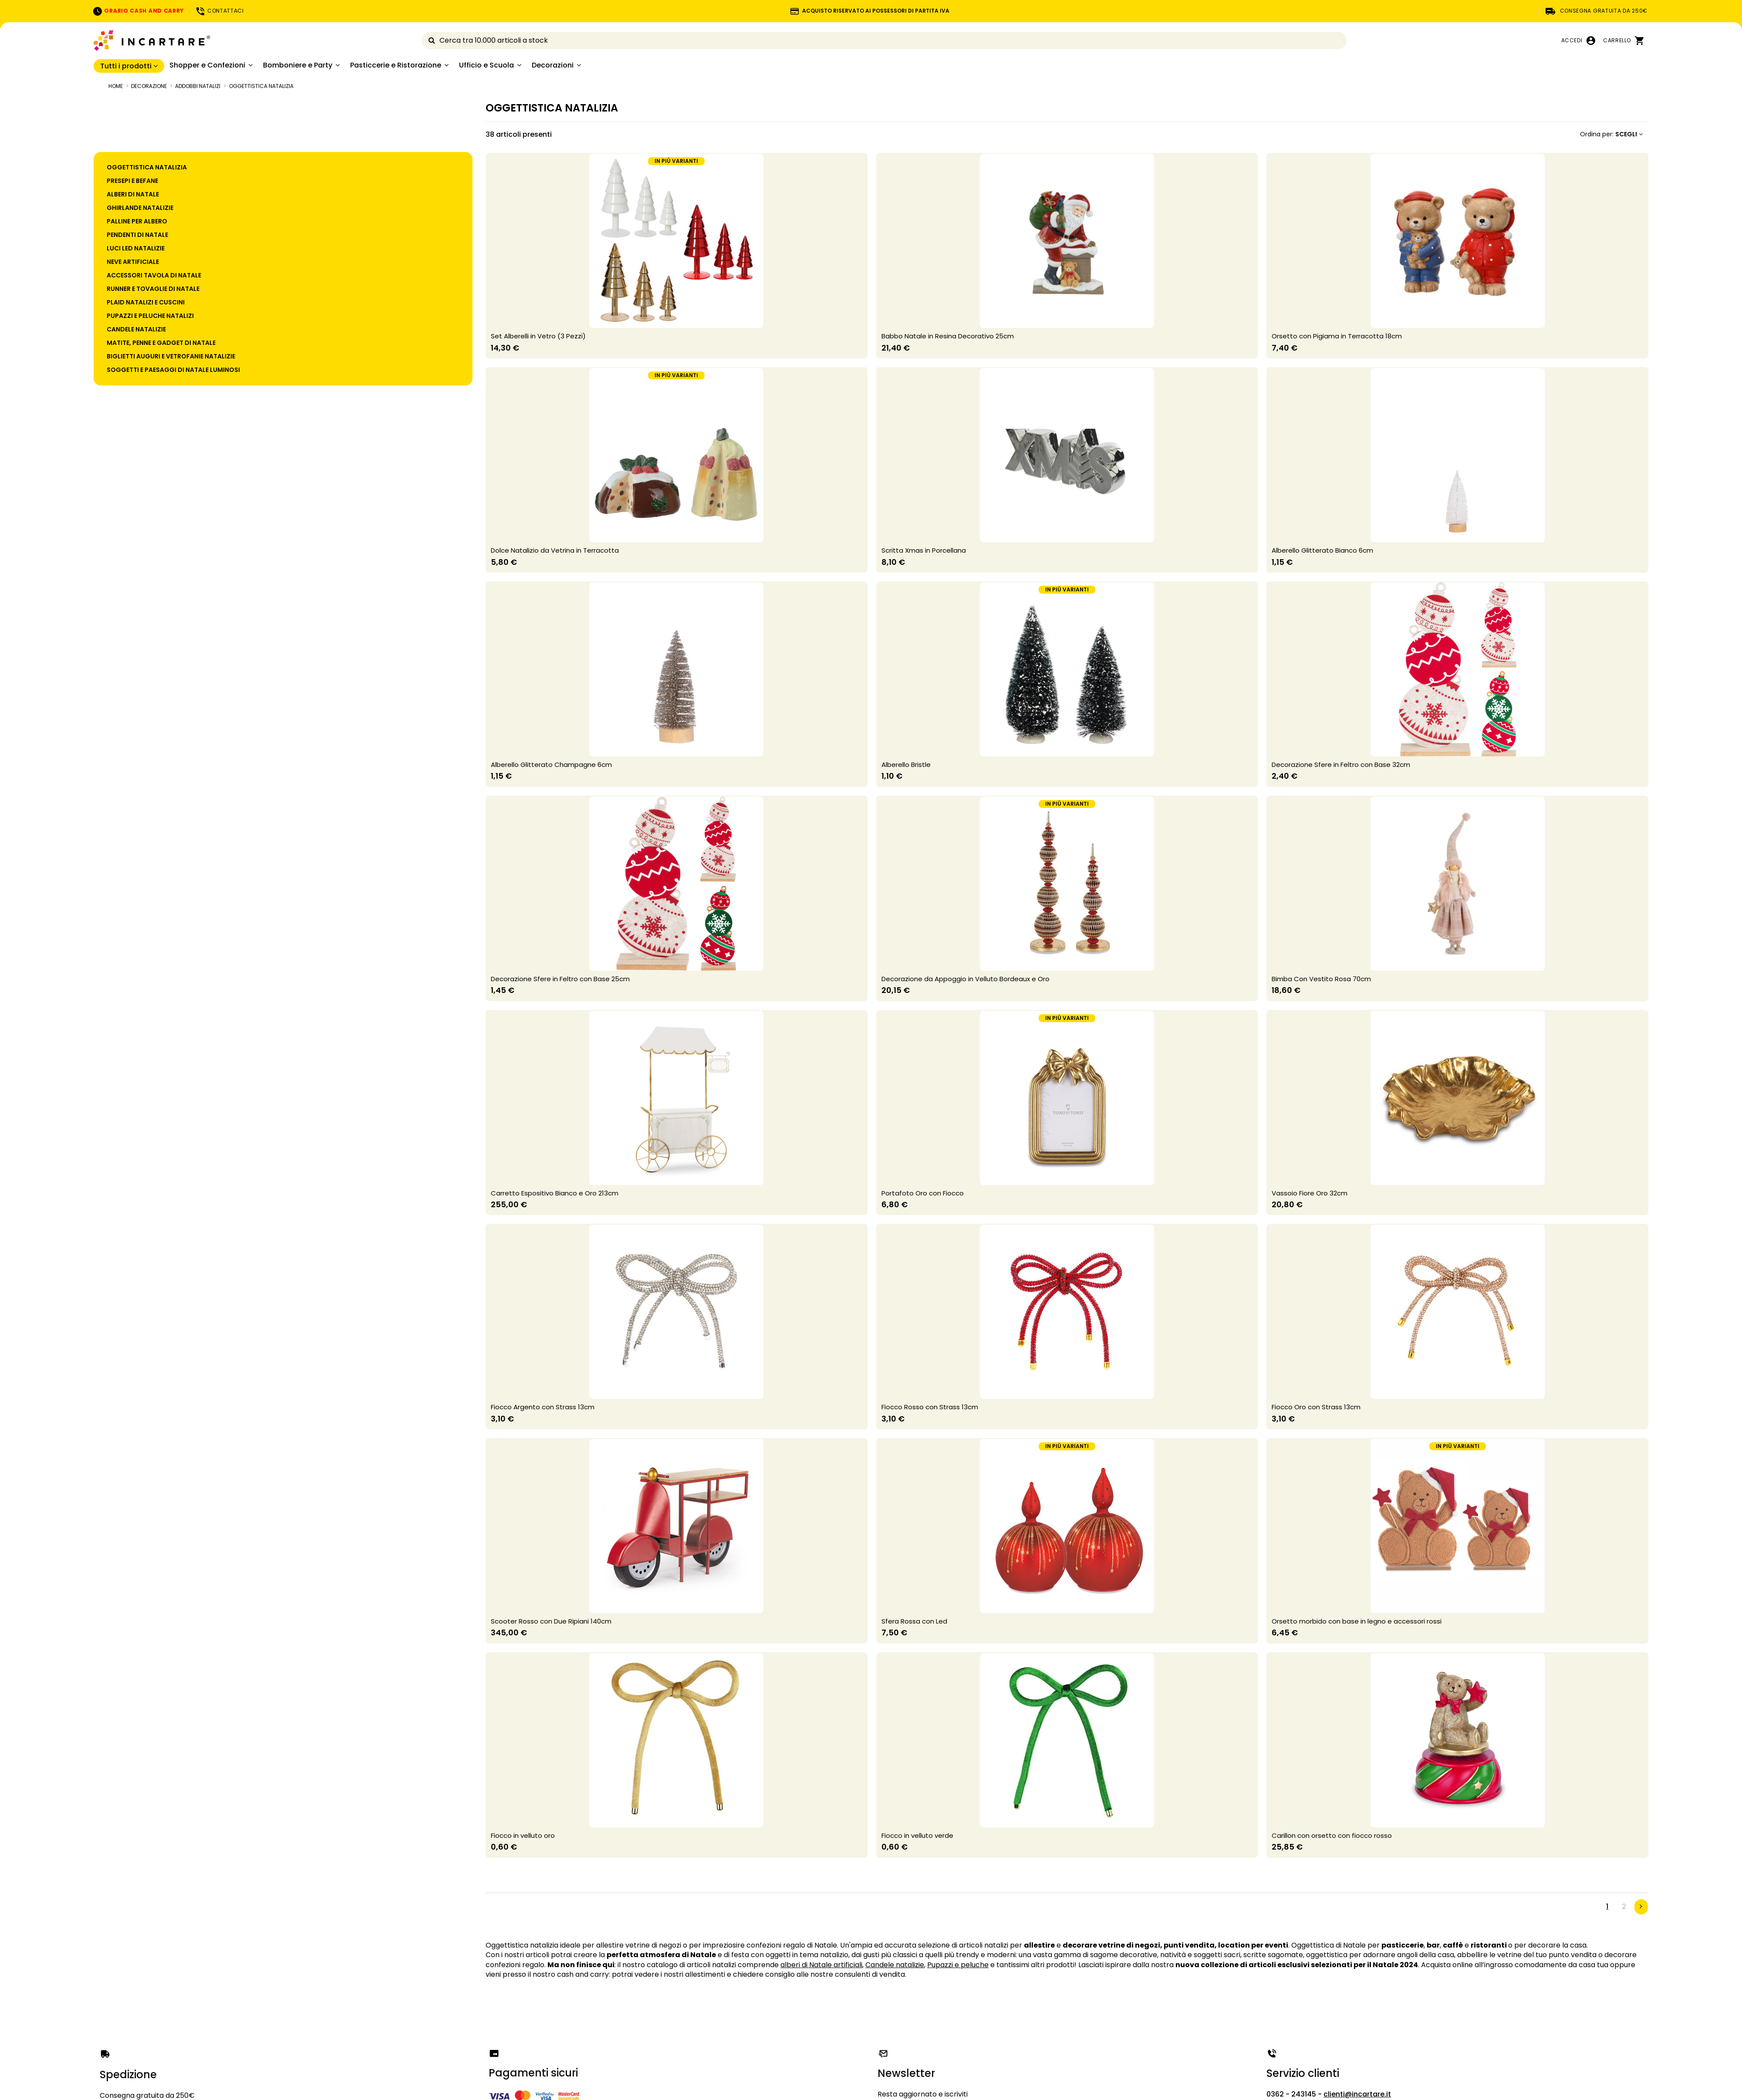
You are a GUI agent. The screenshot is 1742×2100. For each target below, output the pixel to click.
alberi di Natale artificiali (821, 1965)
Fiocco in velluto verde (917, 1835)
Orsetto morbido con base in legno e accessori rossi (1357, 1621)
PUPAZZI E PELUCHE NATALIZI (150, 315)
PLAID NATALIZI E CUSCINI (146, 302)
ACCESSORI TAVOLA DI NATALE (154, 275)
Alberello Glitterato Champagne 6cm (551, 764)
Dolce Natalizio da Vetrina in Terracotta (555, 550)
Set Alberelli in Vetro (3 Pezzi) (538, 336)
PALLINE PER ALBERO (137, 221)
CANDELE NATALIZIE (136, 329)
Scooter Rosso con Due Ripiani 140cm (551, 1621)
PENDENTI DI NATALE (137, 234)
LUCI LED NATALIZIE (136, 248)
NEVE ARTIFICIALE (133, 261)
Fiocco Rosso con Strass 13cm (929, 1406)
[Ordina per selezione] (1611, 134)
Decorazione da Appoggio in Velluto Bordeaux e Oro (965, 978)
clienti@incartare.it (1357, 2094)
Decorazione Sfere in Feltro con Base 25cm (560, 978)
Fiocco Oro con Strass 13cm (1316, 1406)
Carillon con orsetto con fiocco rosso (1332, 1835)
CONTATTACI (219, 10)
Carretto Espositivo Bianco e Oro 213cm (554, 1193)
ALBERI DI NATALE (133, 194)
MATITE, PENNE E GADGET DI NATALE (161, 342)
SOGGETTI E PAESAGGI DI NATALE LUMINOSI (173, 369)
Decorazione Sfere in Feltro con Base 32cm (1341, 764)
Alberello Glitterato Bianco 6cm (1322, 550)
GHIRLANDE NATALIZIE (140, 207)
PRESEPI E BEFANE (132, 180)
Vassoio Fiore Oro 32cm (1309, 1193)
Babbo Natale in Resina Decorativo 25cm (947, 336)
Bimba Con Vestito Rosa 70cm (1321, 978)
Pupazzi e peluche (958, 1965)
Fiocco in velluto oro (523, 1835)
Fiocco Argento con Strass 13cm (542, 1406)
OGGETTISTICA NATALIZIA (147, 167)
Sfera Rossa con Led (914, 1621)
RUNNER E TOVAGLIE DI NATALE (153, 288)
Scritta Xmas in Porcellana (923, 550)
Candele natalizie (894, 1965)
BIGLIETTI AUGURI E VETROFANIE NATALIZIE (171, 356)
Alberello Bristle (906, 764)
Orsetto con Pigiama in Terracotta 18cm (1337, 336)
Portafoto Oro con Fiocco (922, 1193)
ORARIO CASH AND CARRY (138, 10)
